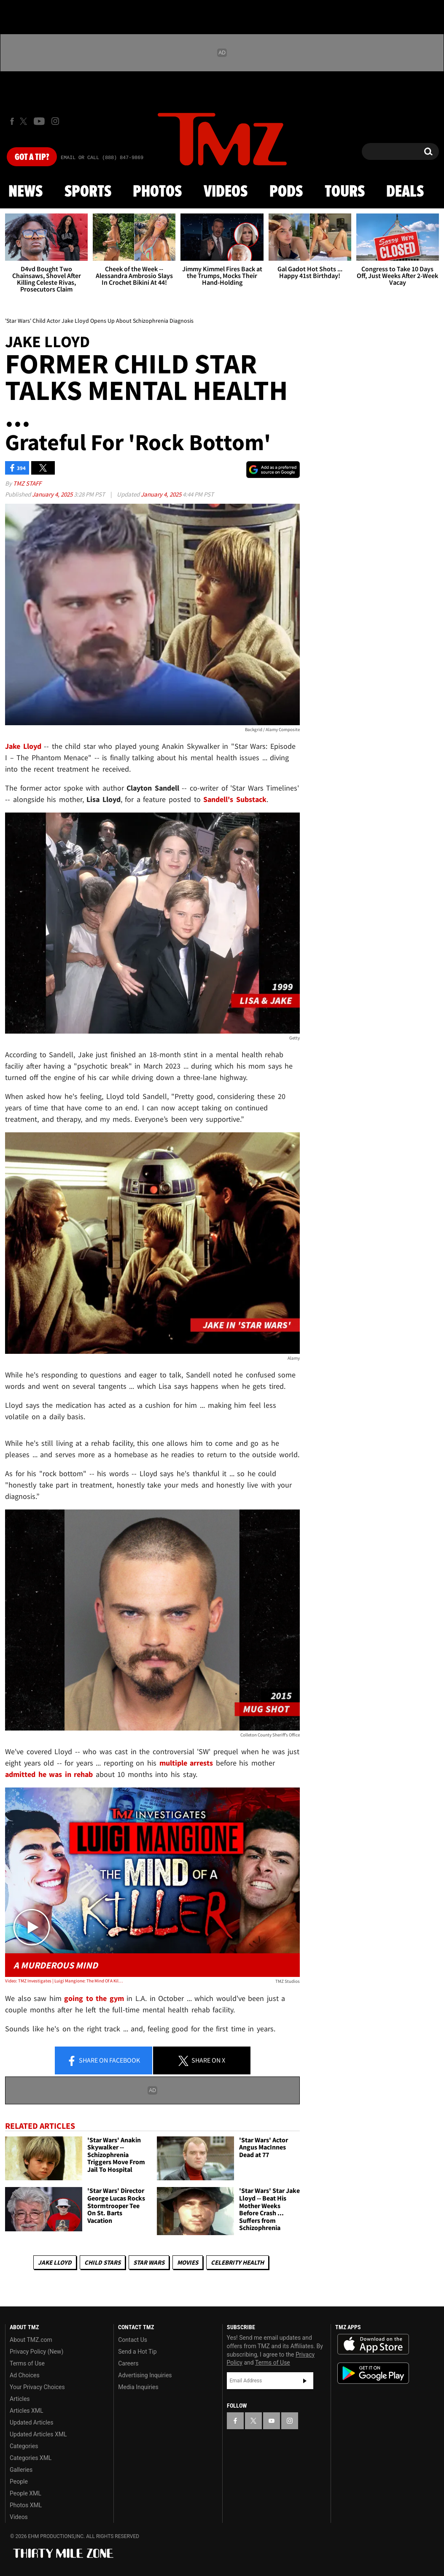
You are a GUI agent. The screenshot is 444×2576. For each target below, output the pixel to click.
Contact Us (132, 2339)
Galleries (21, 2469)
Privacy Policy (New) (36, 2351)
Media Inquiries (138, 2387)
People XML (25, 2493)
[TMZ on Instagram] (55, 121)
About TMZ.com (31, 2339)
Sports (88, 192)
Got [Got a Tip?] (32, 157)
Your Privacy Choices (37, 2387)
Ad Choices (25, 2375)
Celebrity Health (237, 2262)
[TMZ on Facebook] (12, 121)
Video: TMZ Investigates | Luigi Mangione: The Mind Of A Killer (64, 1981)
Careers (128, 2363)
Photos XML (26, 2505)
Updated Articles (31, 2422)
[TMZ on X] (24, 121)
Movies (187, 2262)
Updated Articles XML (38, 2434)
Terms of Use (27, 2363)
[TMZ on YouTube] (271, 2420)
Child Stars (102, 2262)
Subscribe (304, 2380)
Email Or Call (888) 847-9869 (102, 158)
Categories (24, 2446)
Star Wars (148, 2262)
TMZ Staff (27, 483)
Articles (20, 2398)
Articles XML (26, 2410)
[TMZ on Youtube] (39, 121)
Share (103, 2061)
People (19, 2481)
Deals (405, 192)
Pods (286, 192)
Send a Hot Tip (137, 2351)
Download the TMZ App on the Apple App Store (373, 2344)
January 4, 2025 (53, 494)
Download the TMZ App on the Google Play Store (373, 2373)
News (25, 192)
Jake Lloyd (55, 2262)
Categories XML (30, 2457)
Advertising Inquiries (145, 2375)
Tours (345, 192)
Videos (226, 192)
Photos (157, 192)
